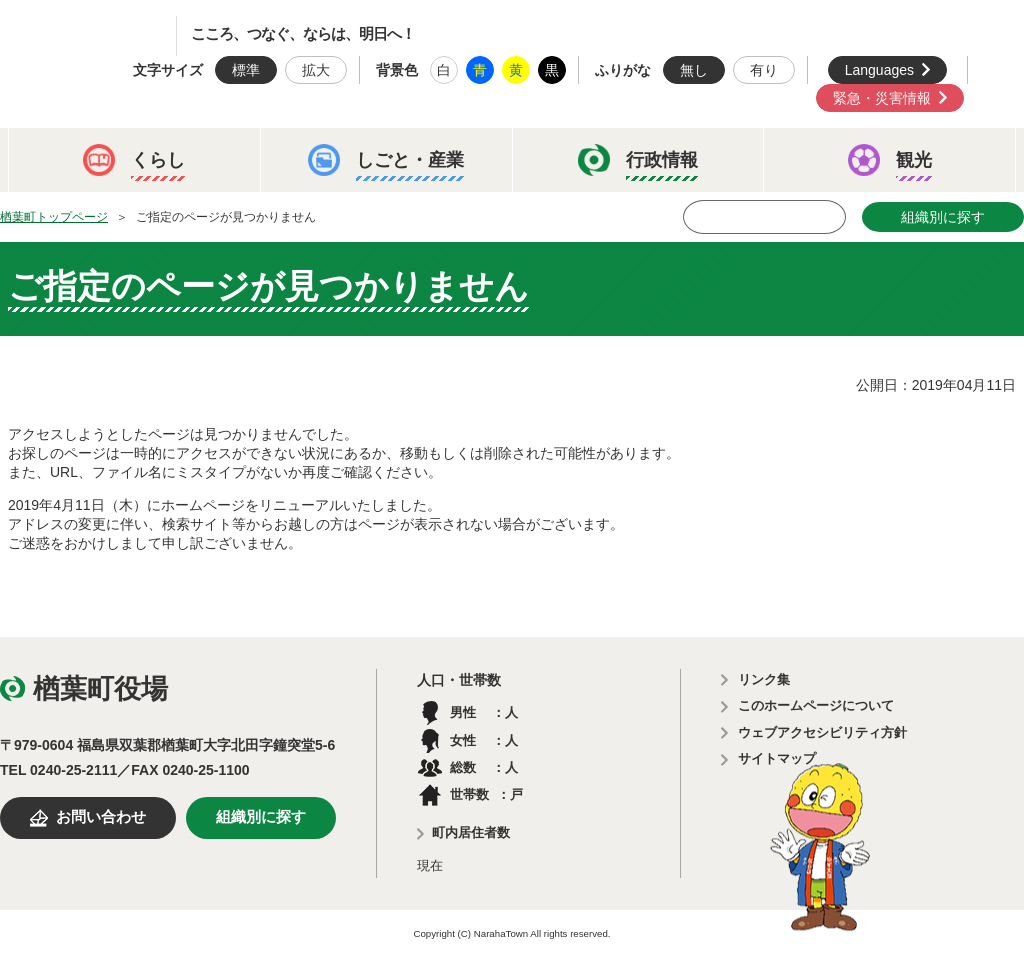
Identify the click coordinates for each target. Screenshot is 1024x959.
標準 (246, 70)
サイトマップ (777, 758)
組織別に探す (943, 217)
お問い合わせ (101, 817)
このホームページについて (816, 705)
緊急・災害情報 (882, 98)
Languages (879, 70)
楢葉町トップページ (54, 217)
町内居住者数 (471, 832)
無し (694, 70)
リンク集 (764, 679)
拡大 (316, 70)
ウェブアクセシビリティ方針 (822, 732)
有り (764, 70)
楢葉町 (105, 36)
